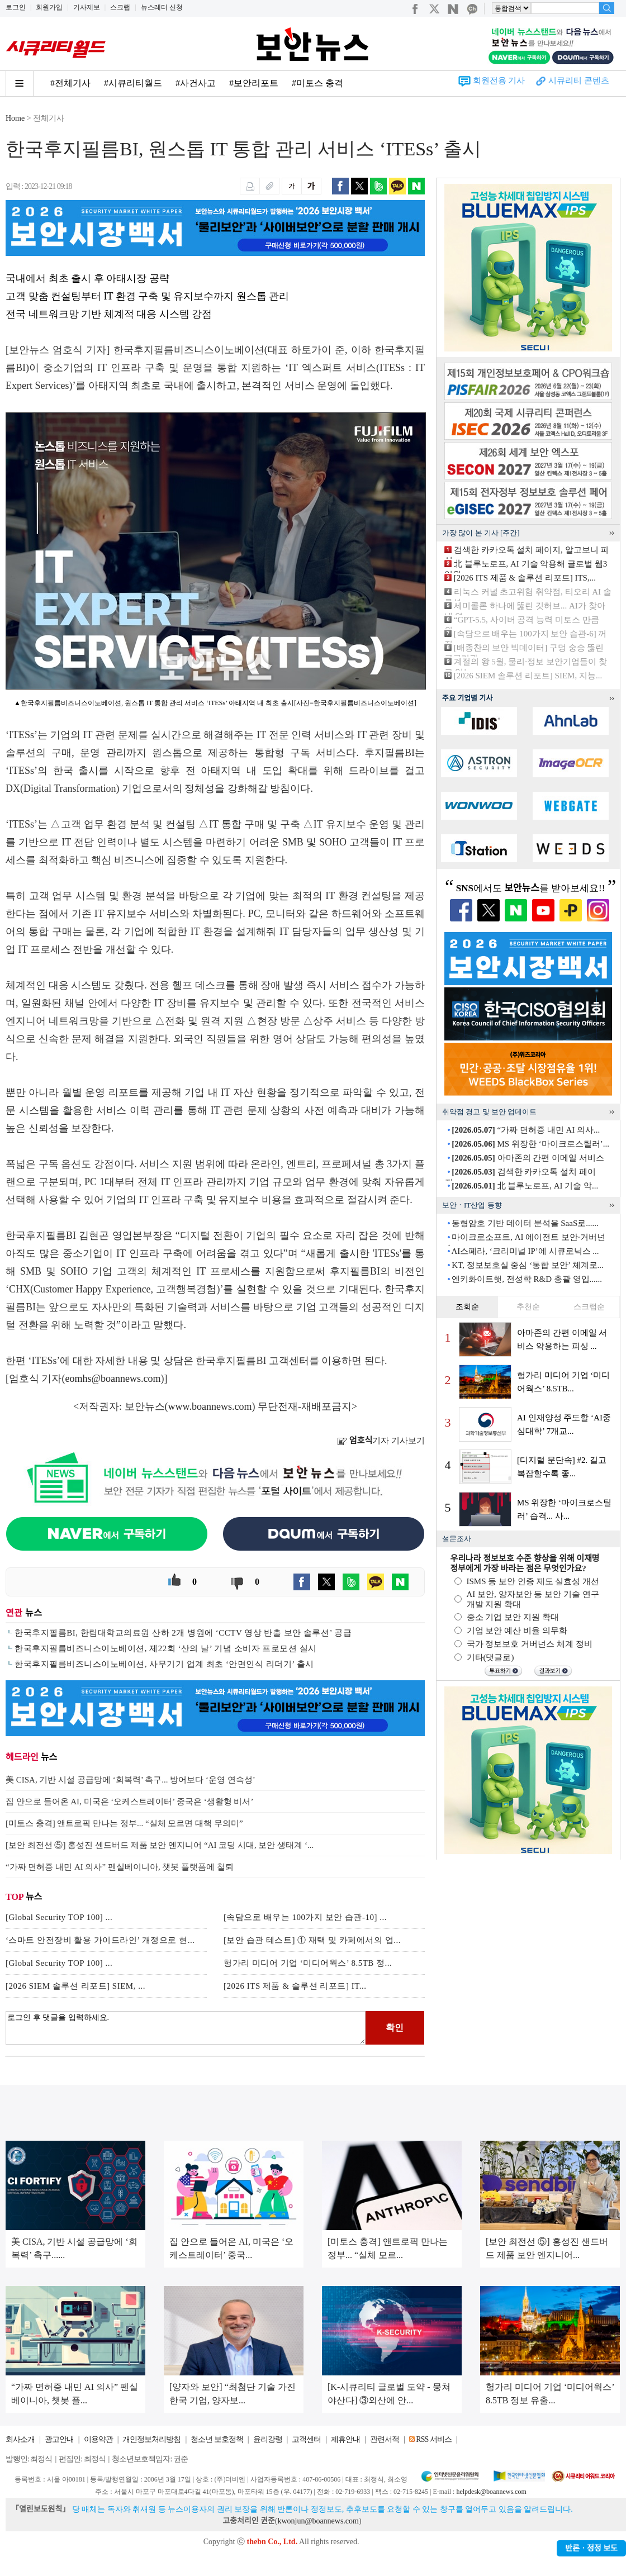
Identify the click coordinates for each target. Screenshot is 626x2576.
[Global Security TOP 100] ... (59, 1917)
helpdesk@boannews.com (491, 2492)
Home (15, 118)
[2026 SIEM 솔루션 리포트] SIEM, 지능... (528, 675)
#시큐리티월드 (133, 83)
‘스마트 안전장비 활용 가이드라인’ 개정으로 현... (100, 1940)
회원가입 (49, 7)
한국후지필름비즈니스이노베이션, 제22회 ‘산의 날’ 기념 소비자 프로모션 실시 (165, 1648)
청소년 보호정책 (217, 2439)
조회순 (467, 1307)
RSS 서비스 (433, 2439)
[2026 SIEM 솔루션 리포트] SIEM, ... (75, 1985)
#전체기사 (70, 83)
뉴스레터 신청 (162, 7)
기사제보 (86, 7)
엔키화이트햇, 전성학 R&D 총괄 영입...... (527, 1279)
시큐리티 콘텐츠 (578, 80)
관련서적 (384, 2439)
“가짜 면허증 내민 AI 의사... (526, 1129)
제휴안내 (345, 2439)
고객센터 (306, 2439)
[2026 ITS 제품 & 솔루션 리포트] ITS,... (525, 577)
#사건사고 (196, 83)
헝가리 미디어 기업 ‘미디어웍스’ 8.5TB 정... (308, 1963)
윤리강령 (267, 2439)
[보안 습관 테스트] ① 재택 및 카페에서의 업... (312, 1940)
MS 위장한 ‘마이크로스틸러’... (530, 1143)
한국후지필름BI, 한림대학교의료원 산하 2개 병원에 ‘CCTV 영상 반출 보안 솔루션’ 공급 (183, 1632)
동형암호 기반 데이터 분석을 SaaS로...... (525, 1223)
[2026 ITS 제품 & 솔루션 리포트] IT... (295, 1985)
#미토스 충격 (317, 83)
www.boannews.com (210, 1406)
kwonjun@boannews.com (317, 2521)
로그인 (16, 7)
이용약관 (98, 2439)
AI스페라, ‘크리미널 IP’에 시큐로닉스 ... (525, 1251)
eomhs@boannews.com (113, 1378)
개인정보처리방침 (151, 2439)
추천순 (528, 1307)
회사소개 (20, 2439)
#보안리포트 (253, 83)
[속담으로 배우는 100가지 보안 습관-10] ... (305, 1917)
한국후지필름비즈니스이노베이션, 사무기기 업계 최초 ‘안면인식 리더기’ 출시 (164, 1664)
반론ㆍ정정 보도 (591, 2548)
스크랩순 (589, 1307)
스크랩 (120, 7)
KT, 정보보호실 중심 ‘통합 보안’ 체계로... (528, 1265)
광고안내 (59, 2439)
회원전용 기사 (499, 80)
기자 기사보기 (381, 1440)
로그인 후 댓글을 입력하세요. (186, 2028)
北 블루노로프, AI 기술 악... (525, 1185)
